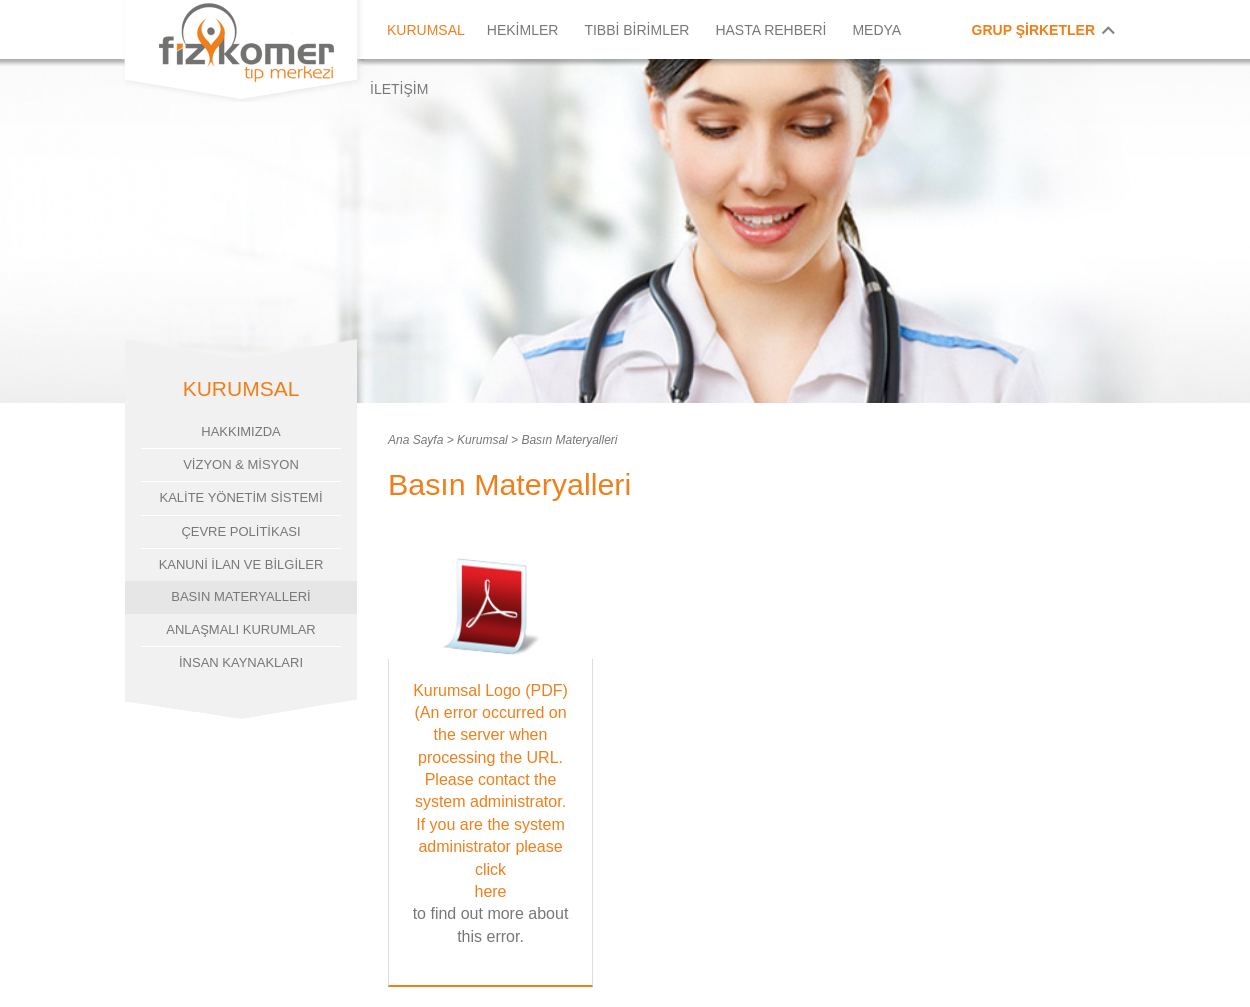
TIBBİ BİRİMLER (636, 30)
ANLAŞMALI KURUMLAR (241, 629)
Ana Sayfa (415, 440)
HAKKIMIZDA (240, 431)
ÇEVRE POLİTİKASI (240, 531)
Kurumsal (482, 440)
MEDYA (876, 30)
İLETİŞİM (399, 89)
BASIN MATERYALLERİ (240, 596)
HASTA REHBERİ (770, 30)
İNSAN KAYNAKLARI (241, 662)
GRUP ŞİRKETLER (1033, 30)
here (490, 891)
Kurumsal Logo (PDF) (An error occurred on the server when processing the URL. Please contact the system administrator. (490, 746)
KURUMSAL (426, 30)
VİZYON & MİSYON (241, 464)
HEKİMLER (523, 30)
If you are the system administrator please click (490, 847)
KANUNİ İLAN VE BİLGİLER (241, 564)
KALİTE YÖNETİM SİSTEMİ (240, 497)
